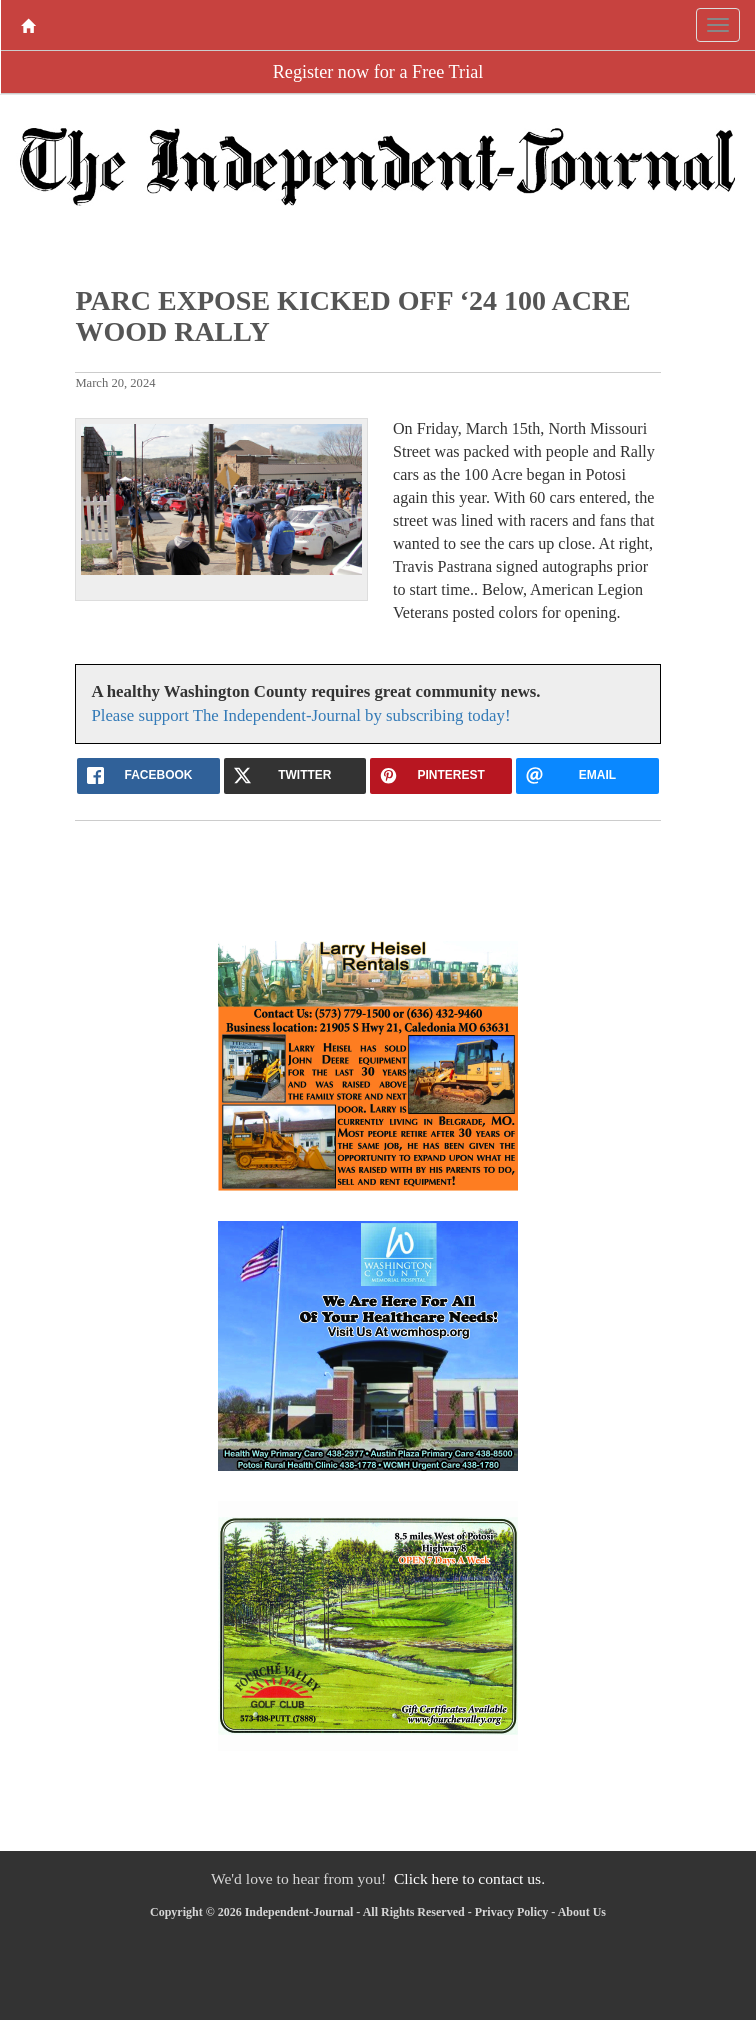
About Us (582, 1912)
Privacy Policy (512, 1912)
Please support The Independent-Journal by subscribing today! (300, 715)
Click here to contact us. (469, 1878)
